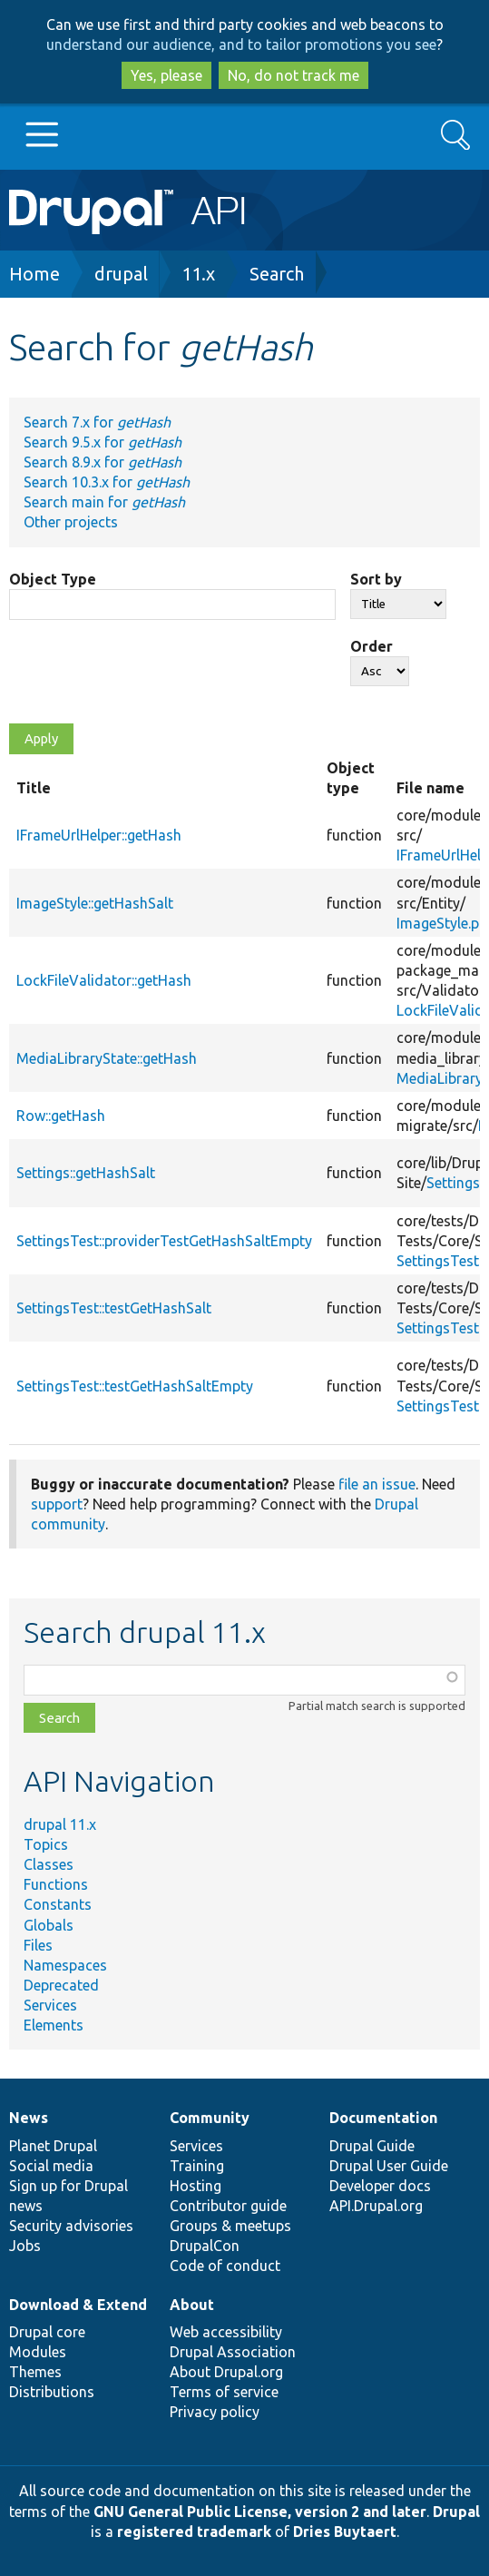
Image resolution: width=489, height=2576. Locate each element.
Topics (46, 1844)
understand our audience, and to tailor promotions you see (241, 44)
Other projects (71, 522)
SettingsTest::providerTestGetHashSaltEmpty (164, 1241)
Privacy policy (214, 2412)
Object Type (52, 579)
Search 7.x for (97, 422)
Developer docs (380, 2186)
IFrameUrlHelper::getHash (98, 835)
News (28, 2117)
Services (50, 2005)
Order (371, 646)
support (57, 1504)
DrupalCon (205, 2245)
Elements (53, 2025)
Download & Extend (78, 2304)
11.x (198, 273)
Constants (58, 1904)
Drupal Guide (372, 2146)
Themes (35, 2372)
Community (209, 2117)
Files (38, 1945)
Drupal (456, 2511)
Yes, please (166, 75)
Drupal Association (233, 2352)
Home (34, 273)
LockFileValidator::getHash (103, 980)
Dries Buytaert (344, 2531)
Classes (48, 1864)
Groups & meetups (230, 2225)
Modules (37, 2352)
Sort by (376, 579)
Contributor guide (228, 2205)
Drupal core (47, 2332)
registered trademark (194, 2531)
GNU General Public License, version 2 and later (259, 2511)
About (192, 2304)
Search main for (104, 502)
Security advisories (71, 2225)
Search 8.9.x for (102, 462)
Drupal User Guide (388, 2166)
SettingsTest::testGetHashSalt (113, 1308)
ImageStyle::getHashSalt (94, 903)
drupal (121, 273)
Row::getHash (60, 1115)
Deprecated (61, 1985)
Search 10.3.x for (107, 482)
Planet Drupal (53, 2146)
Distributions (51, 2392)
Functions (56, 1884)
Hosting (195, 2186)
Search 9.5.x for (102, 442)
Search (276, 273)
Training (197, 2166)
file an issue (377, 1484)
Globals (48, 1925)
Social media (51, 2166)
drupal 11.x (60, 1824)
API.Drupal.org (376, 2205)
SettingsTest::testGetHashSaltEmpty (134, 1386)
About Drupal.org (226, 2372)
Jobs (25, 2245)
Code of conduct (225, 2265)
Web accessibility (226, 2332)
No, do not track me (293, 75)
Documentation (383, 2117)
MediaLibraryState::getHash (106, 1058)
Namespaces (65, 1965)
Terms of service (224, 2392)
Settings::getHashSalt (85, 1173)
